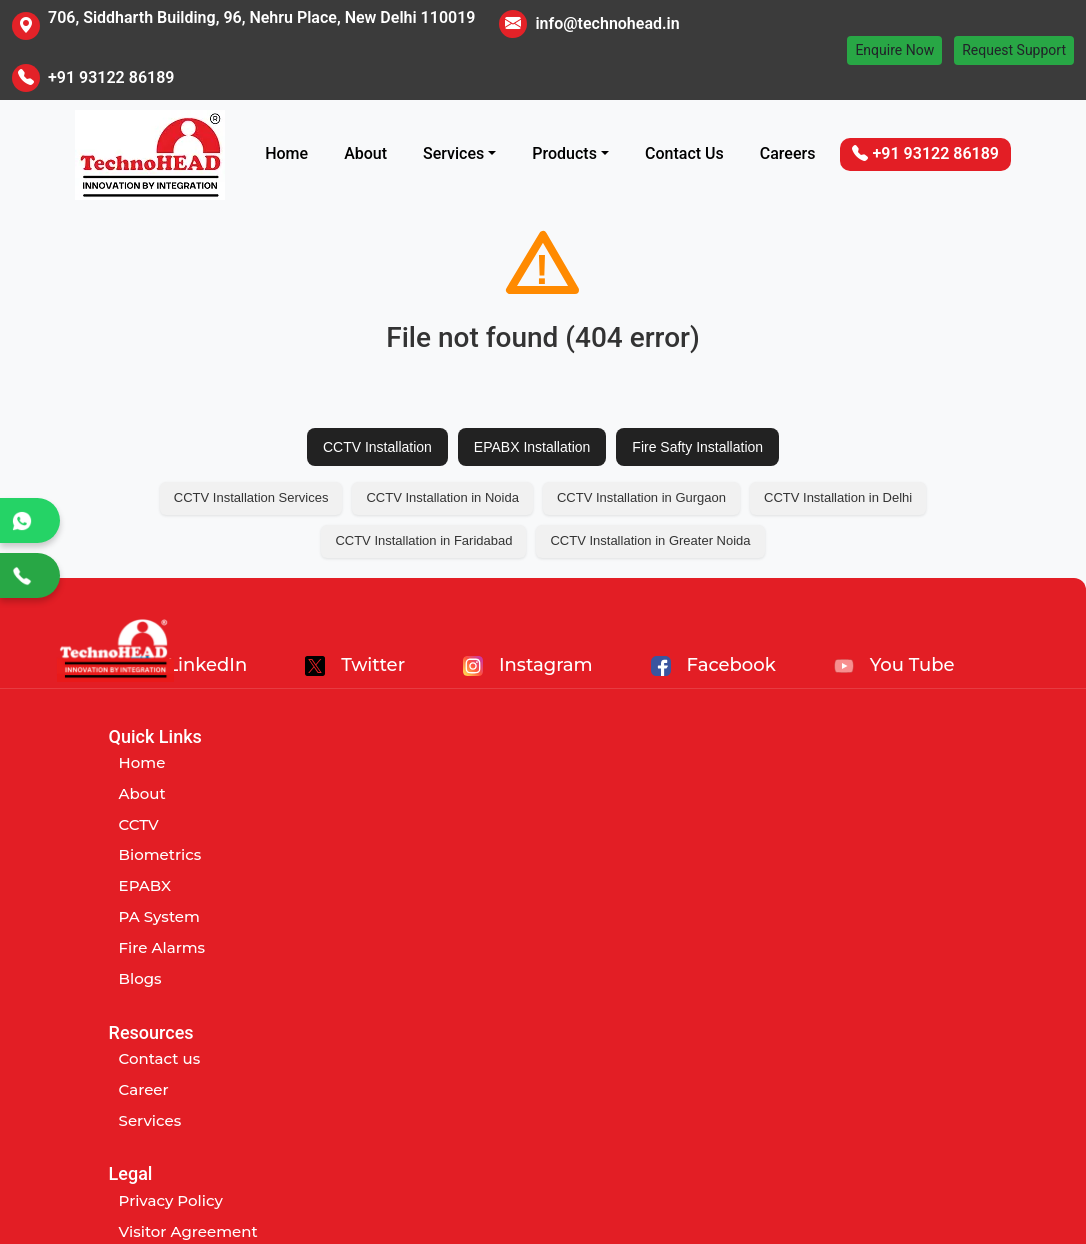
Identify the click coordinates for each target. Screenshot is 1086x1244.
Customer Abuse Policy (855, 854)
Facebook (713, 665)
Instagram (528, 665)
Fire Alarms (162, 947)
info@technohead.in (607, 23)
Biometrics (160, 854)
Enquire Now (894, 50)
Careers (788, 153)
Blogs (140, 978)
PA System (159, 916)
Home (286, 153)
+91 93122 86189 (111, 77)
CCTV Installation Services (251, 497)
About (365, 153)
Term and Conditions (846, 824)
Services (453, 153)
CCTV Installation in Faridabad (423, 540)
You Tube (894, 665)
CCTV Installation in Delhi (838, 497)
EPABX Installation (532, 447)
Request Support (1014, 50)
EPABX (145, 885)
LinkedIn (189, 665)
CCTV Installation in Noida (442, 497)
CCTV (139, 824)
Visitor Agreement (836, 793)
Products (564, 153)
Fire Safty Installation (697, 447)
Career (468, 793)
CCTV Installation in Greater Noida (650, 540)
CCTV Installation (377, 447)
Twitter (355, 665)
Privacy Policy (819, 762)
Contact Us (684, 153)
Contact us (484, 762)
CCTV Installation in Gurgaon (641, 497)
